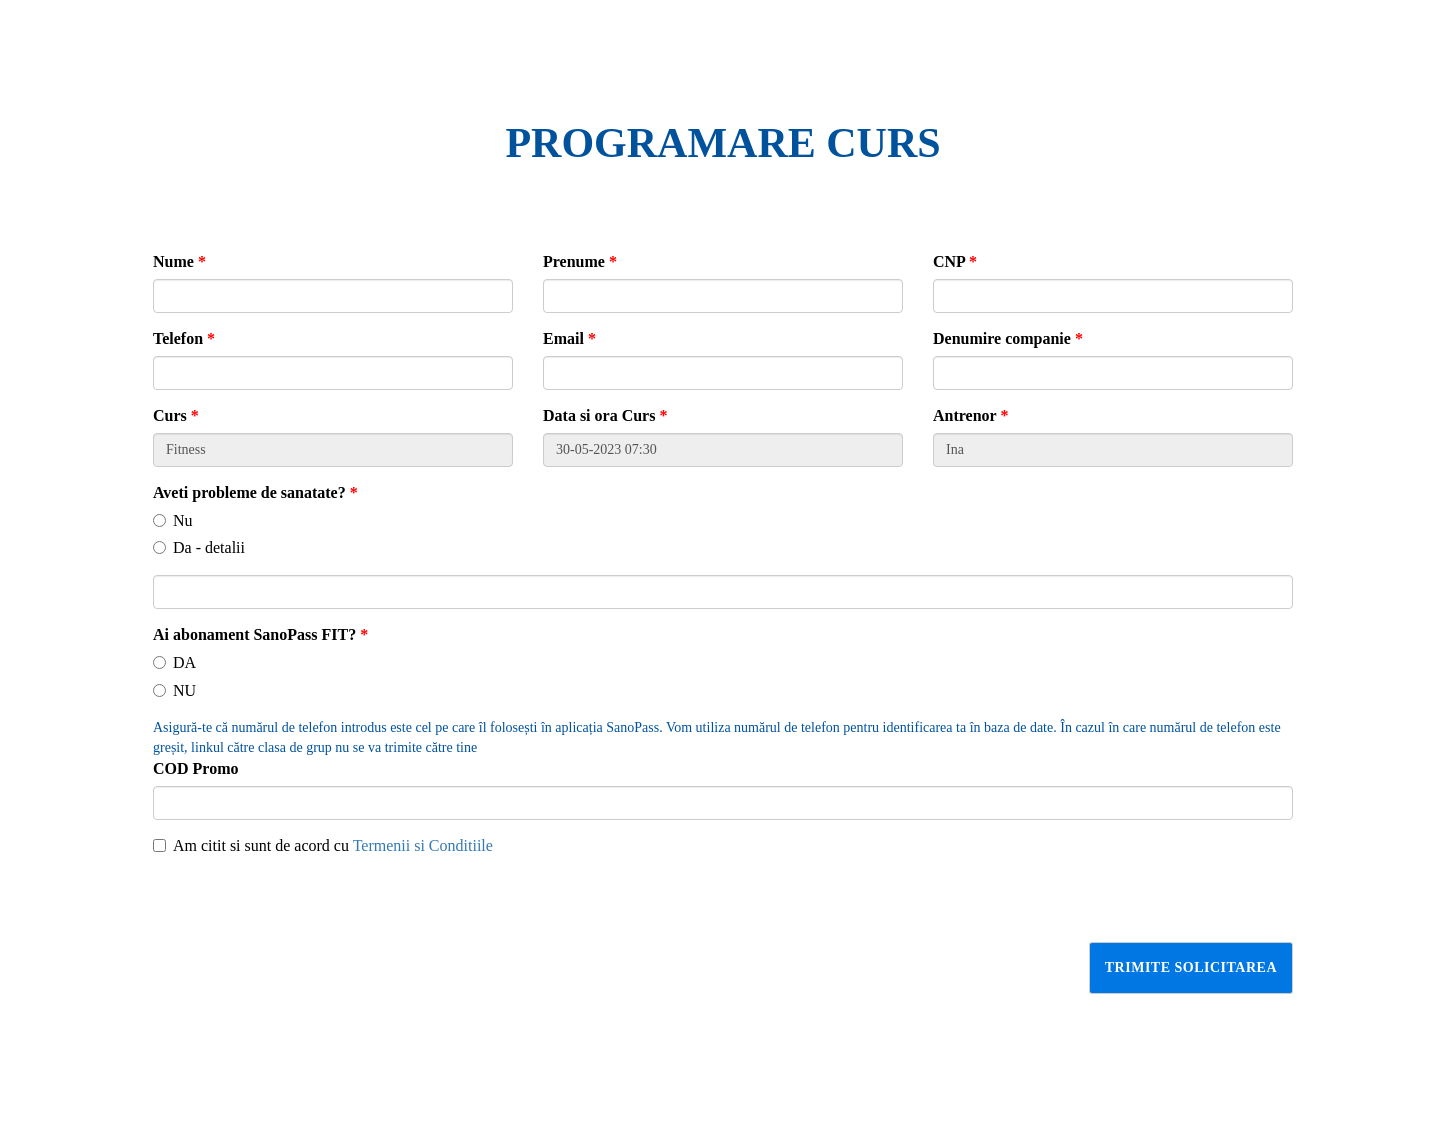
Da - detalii (199, 547)
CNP (955, 261)
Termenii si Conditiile (423, 845)
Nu (173, 520)
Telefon (184, 338)
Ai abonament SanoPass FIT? (260, 634)
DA (174, 662)
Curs (176, 415)
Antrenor (970, 415)
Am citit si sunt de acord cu (323, 845)
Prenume (580, 261)
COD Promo (195, 768)
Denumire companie (1008, 338)
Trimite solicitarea (1191, 967)
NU (174, 690)
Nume (179, 261)
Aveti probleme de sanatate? (255, 492)
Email (569, 338)
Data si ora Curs (605, 415)
